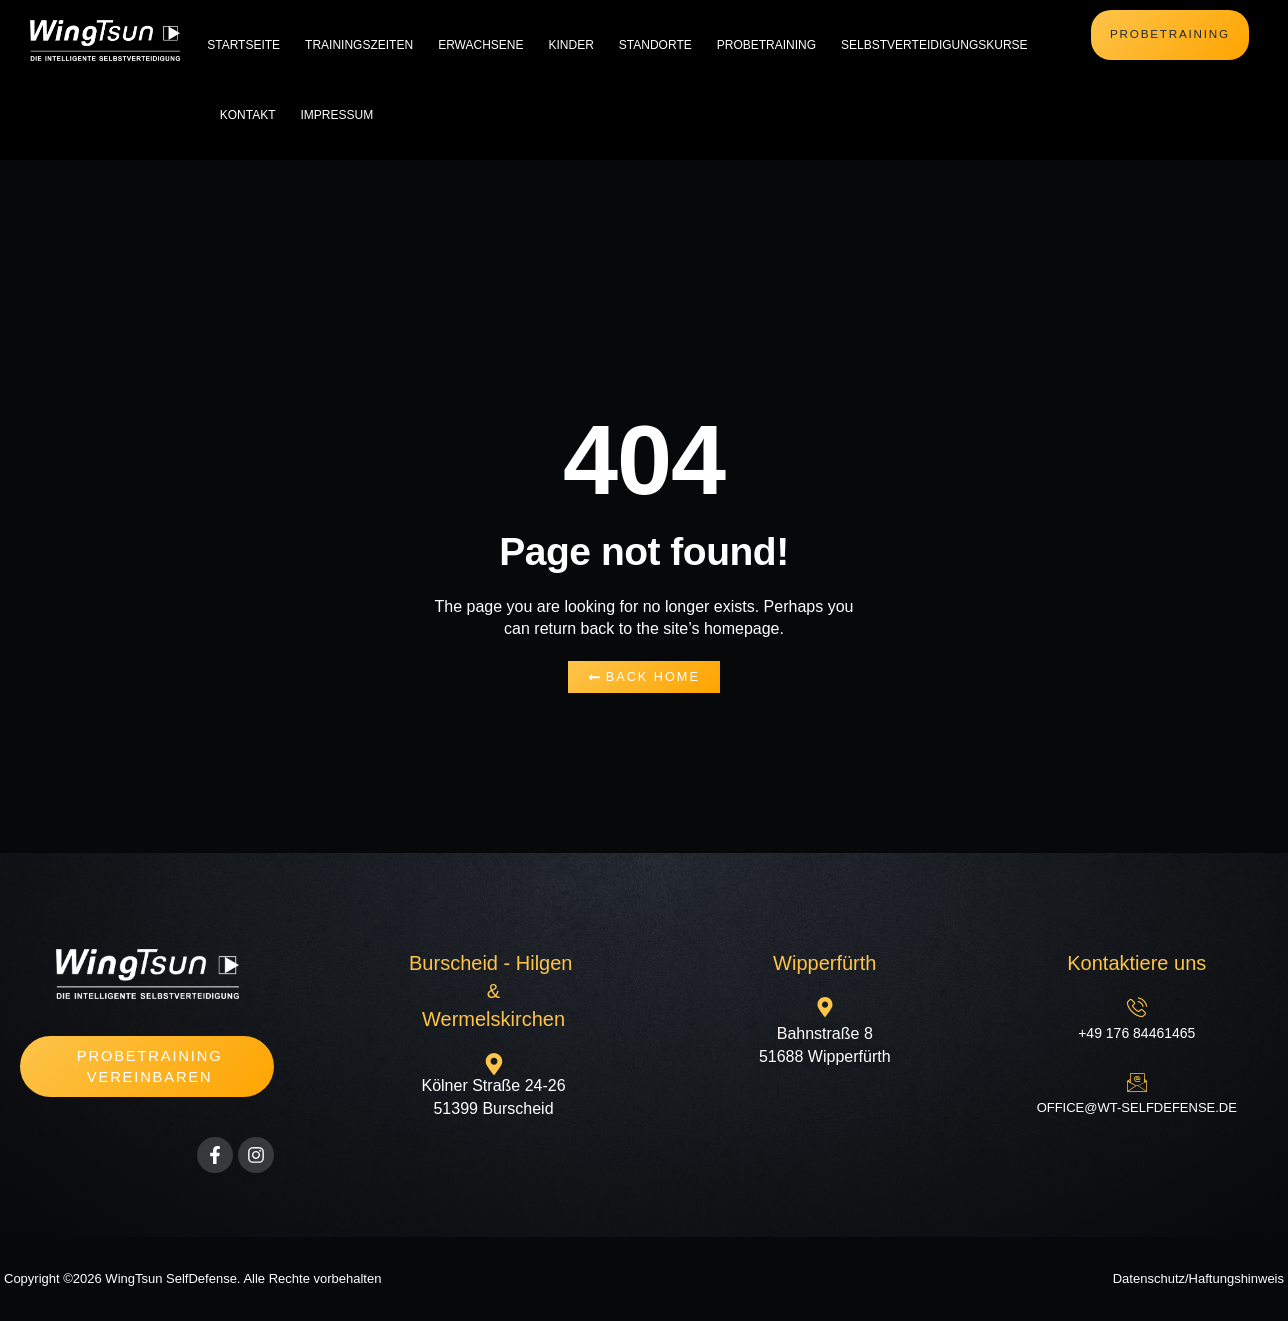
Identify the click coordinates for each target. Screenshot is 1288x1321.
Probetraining (766, 45)
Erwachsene (480, 45)
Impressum (336, 115)
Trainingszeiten (359, 45)
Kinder (570, 45)
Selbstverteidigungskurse (934, 45)
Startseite (243, 45)
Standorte (655, 45)
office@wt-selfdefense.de (1137, 1107)
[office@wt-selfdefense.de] (1137, 1082)
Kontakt (248, 115)
